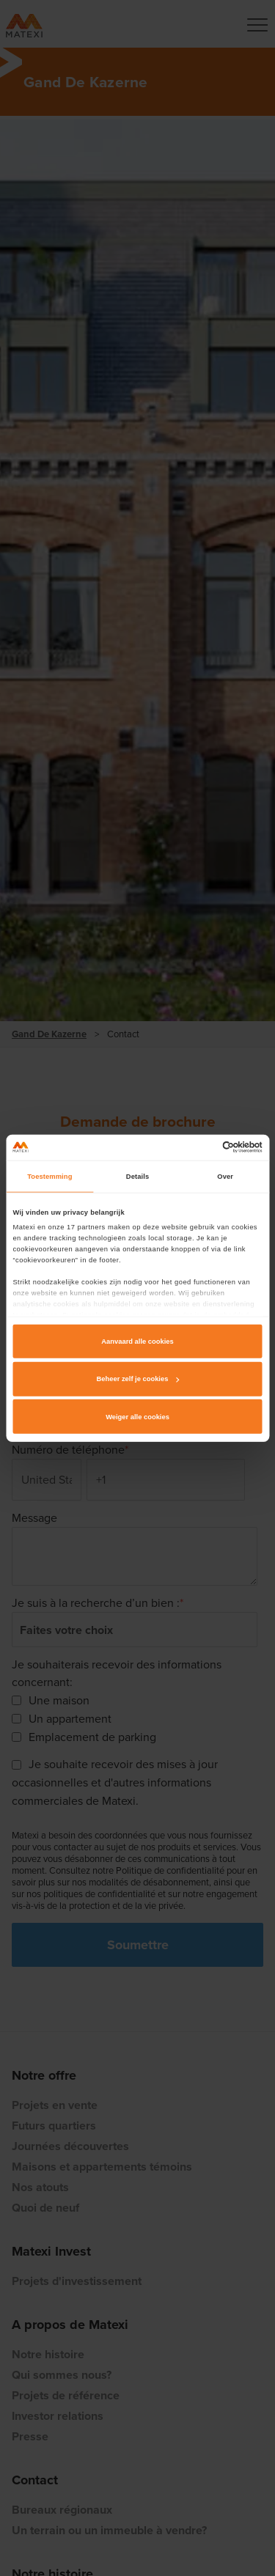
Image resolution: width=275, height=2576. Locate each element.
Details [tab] (137, 1176)
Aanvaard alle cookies (137, 1341)
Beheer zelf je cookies (138, 1379)
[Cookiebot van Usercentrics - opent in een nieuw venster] (199, 1147)
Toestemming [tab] (49, 1176)
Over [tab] (225, 1176)
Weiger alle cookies (137, 1417)
